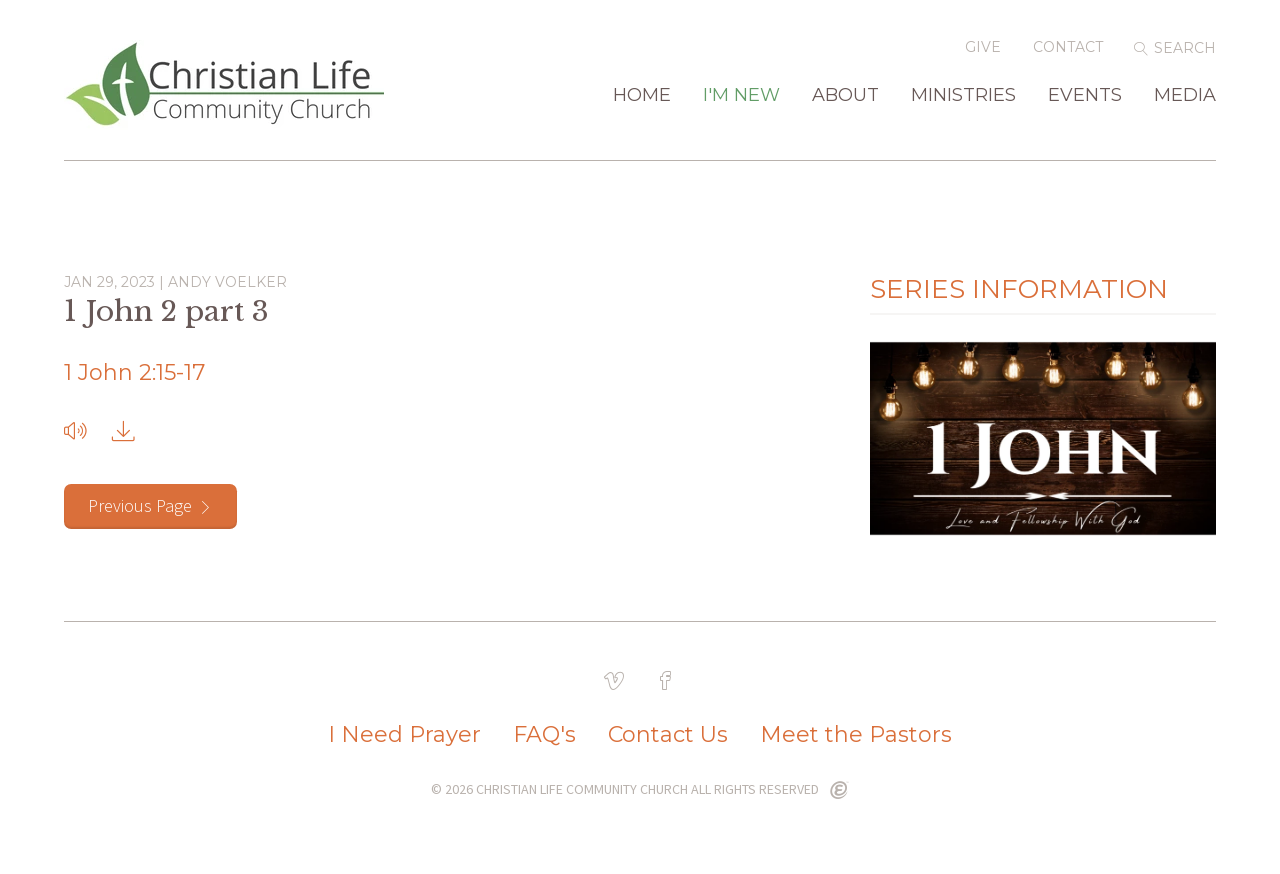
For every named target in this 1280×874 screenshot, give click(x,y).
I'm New (741, 96)
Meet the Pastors (856, 735)
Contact (1068, 47)
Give (983, 47)
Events (1085, 96)
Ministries (963, 96)
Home (642, 96)
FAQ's (544, 735)
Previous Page (140, 505)
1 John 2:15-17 (134, 372)
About (845, 96)
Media (1185, 96)
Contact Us (668, 735)
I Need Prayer (404, 735)
